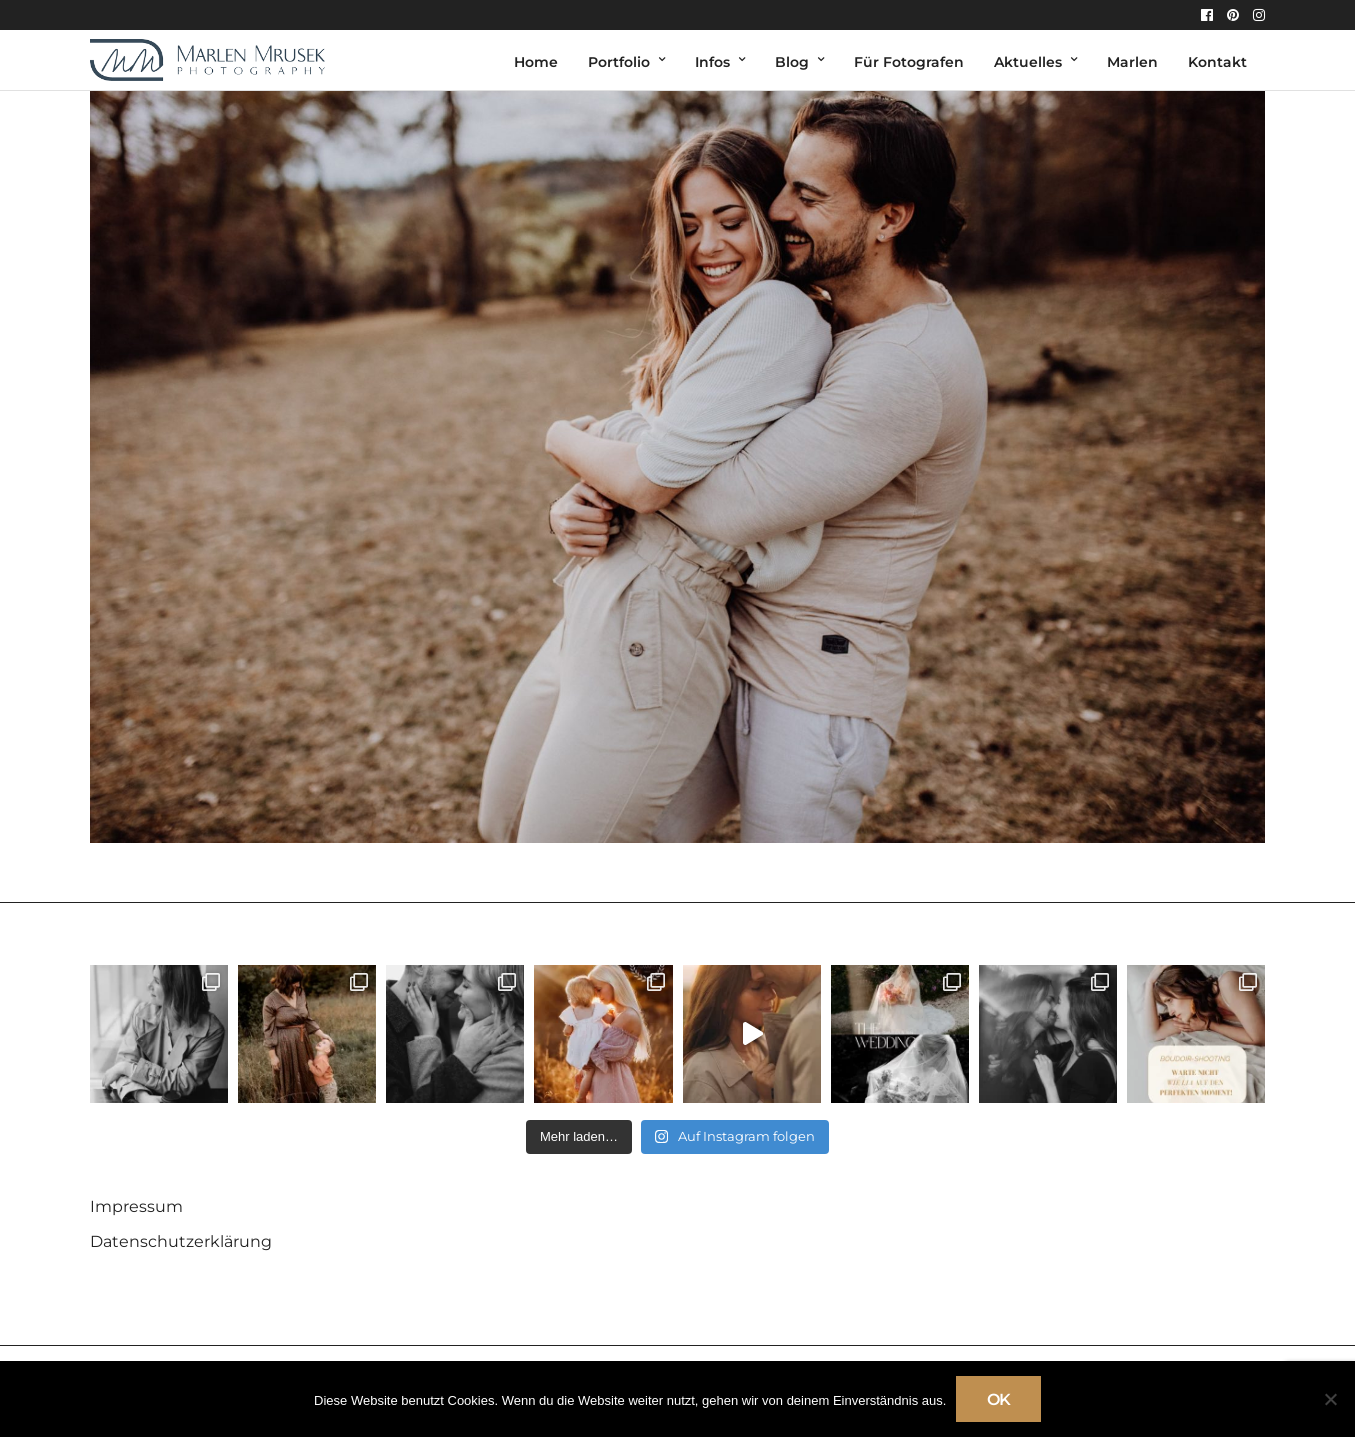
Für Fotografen (909, 62)
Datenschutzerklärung (181, 1241)
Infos (712, 62)
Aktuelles (1028, 62)
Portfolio (619, 62)
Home (536, 62)
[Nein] (1330, 1399)
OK (998, 1399)
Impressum (136, 1206)
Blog (792, 62)
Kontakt (1217, 62)
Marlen (1132, 62)
